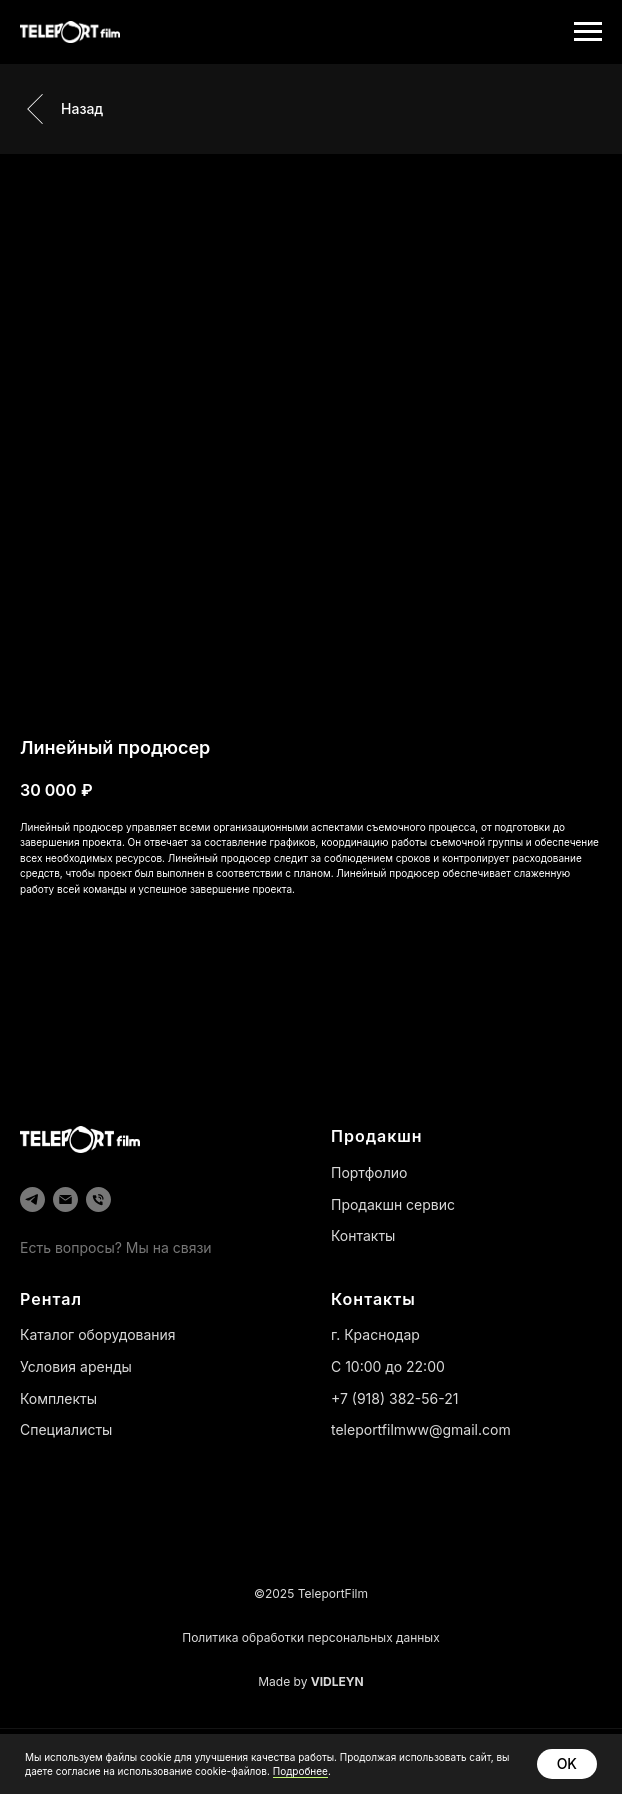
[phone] (98, 1199)
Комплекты (58, 1398)
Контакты (363, 1235)
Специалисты (66, 1429)
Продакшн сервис (393, 1204)
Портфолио (369, 1172)
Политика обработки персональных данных (310, 1637)
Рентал (51, 1299)
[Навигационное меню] (588, 32)
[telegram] (32, 1199)
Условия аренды (76, 1366)
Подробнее (300, 1771)
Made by (311, 1681)
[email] (65, 1199)
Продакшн (377, 1136)
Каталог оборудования (98, 1334)
